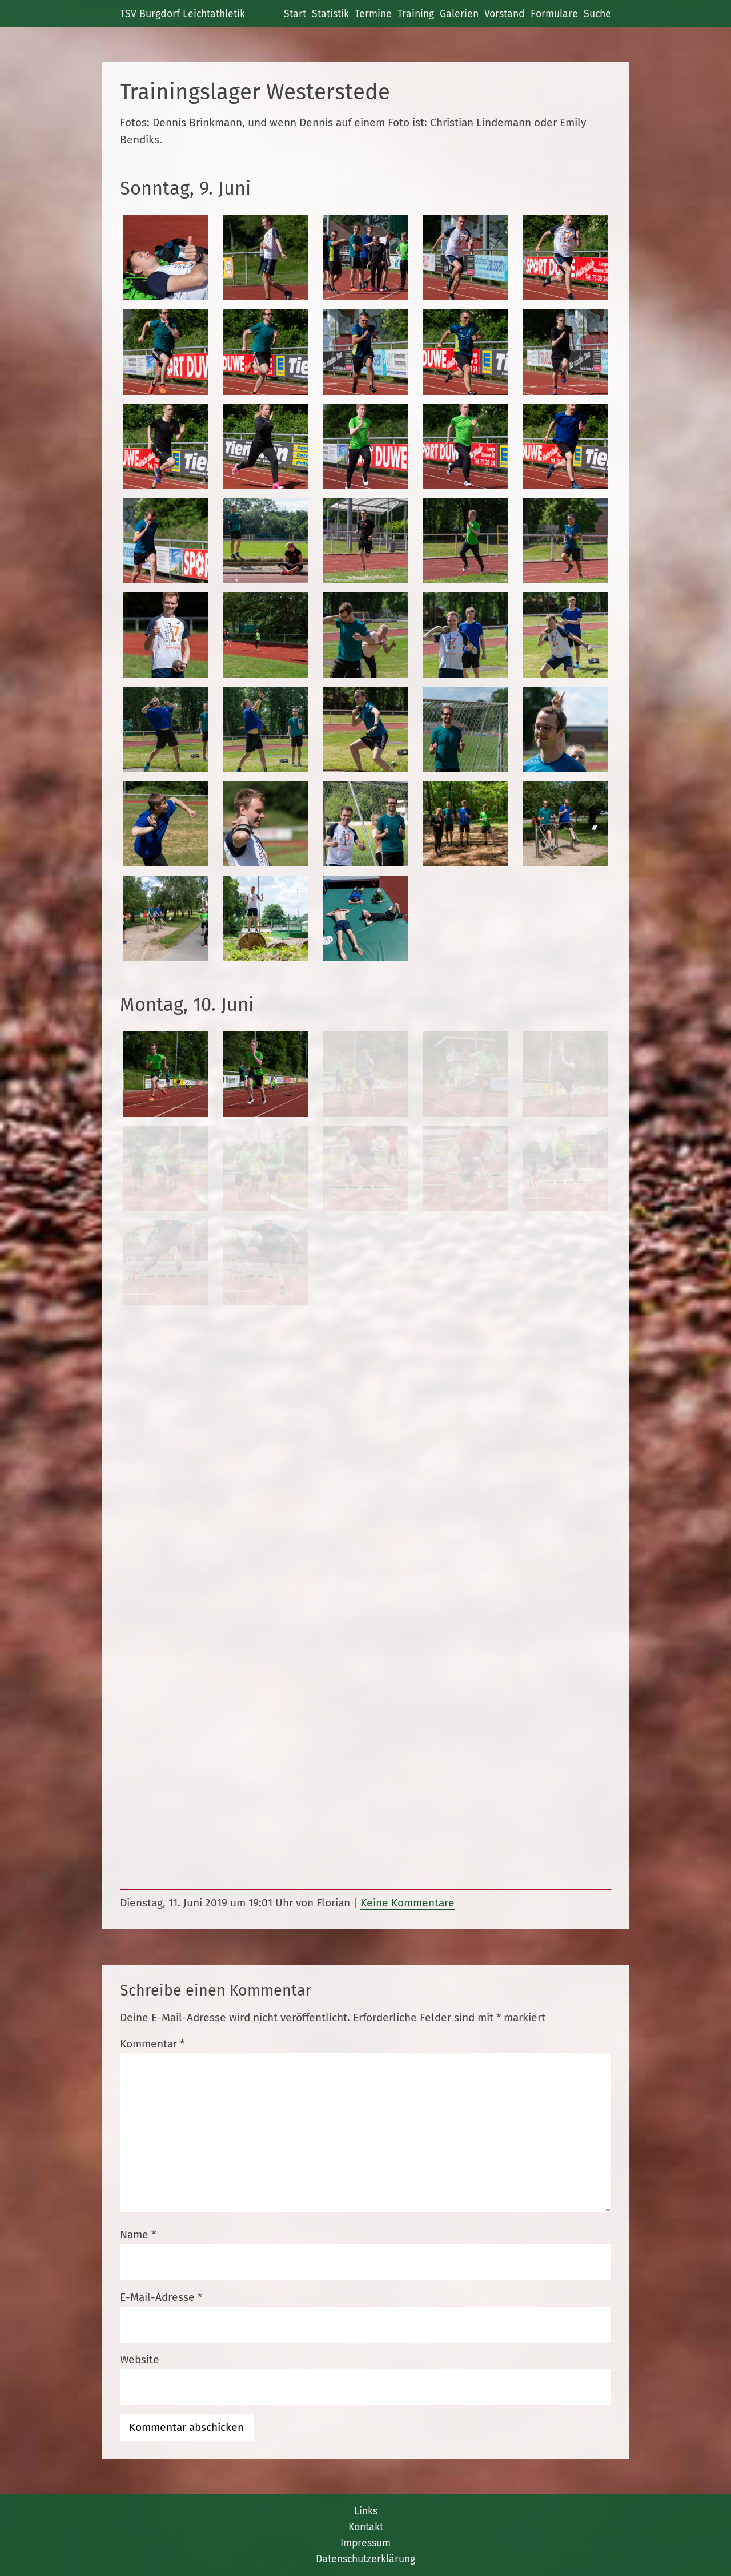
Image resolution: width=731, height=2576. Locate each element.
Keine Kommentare (407, 1902)
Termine (373, 13)
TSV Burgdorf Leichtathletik (182, 13)
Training (415, 13)
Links (365, 2511)
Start (295, 13)
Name (138, 2234)
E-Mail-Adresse (161, 2297)
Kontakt (365, 2527)
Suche (597, 13)
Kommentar (152, 2043)
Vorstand (504, 13)
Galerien (459, 13)
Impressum (365, 2543)
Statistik (330, 13)
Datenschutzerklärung (365, 2559)
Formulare (554, 13)
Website (139, 2359)
